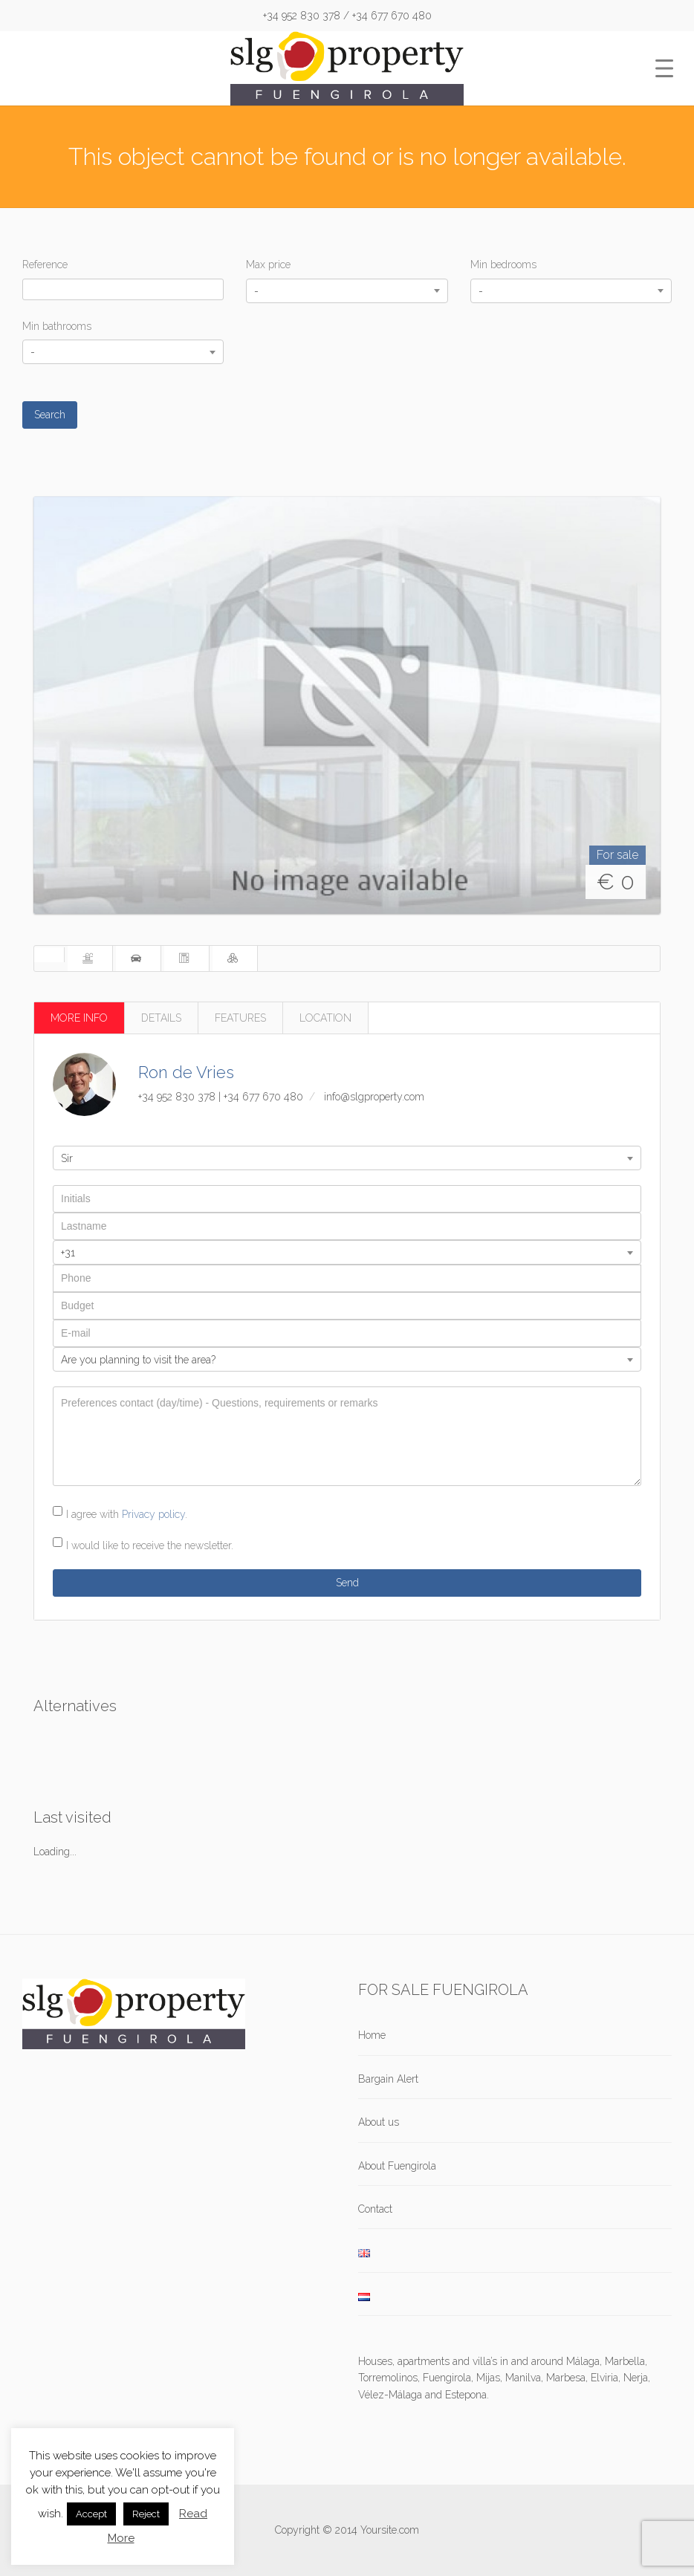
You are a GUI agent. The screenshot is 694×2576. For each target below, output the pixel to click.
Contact (375, 2209)
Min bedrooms (503, 264)
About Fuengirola (397, 2166)
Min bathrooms (56, 326)
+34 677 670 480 (263, 1097)
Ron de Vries (186, 1072)
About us (378, 2122)
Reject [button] (146, 2514)
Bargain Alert (388, 2079)
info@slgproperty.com (374, 1097)
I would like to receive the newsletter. (149, 1545)
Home (372, 2035)
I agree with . (126, 1514)
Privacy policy (153, 1514)
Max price (268, 264)
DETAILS (161, 1018)
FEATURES (240, 1018)
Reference (45, 264)
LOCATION (325, 1018)
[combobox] (346, 291)
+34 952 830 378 (176, 1097)
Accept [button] (91, 2514)
